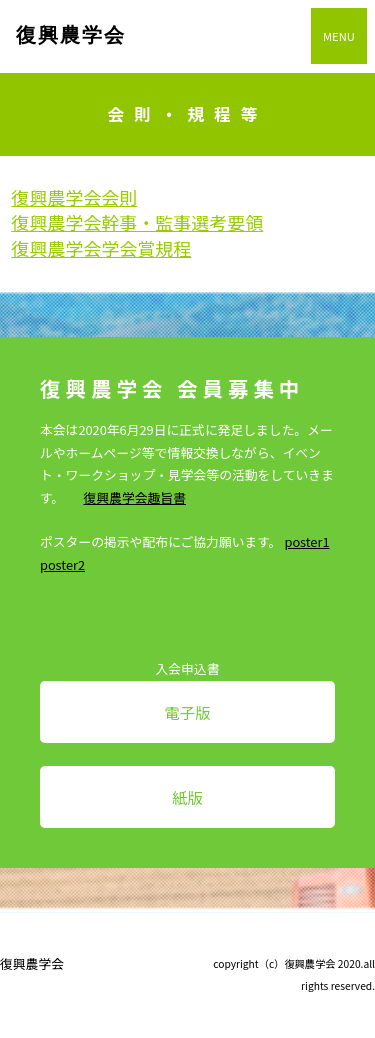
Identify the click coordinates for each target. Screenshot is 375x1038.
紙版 (187, 797)
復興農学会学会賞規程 (101, 248)
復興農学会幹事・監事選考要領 (137, 222)
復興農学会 (71, 35)
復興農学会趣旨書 (135, 497)
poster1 (306, 541)
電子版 (187, 712)
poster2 (62, 564)
